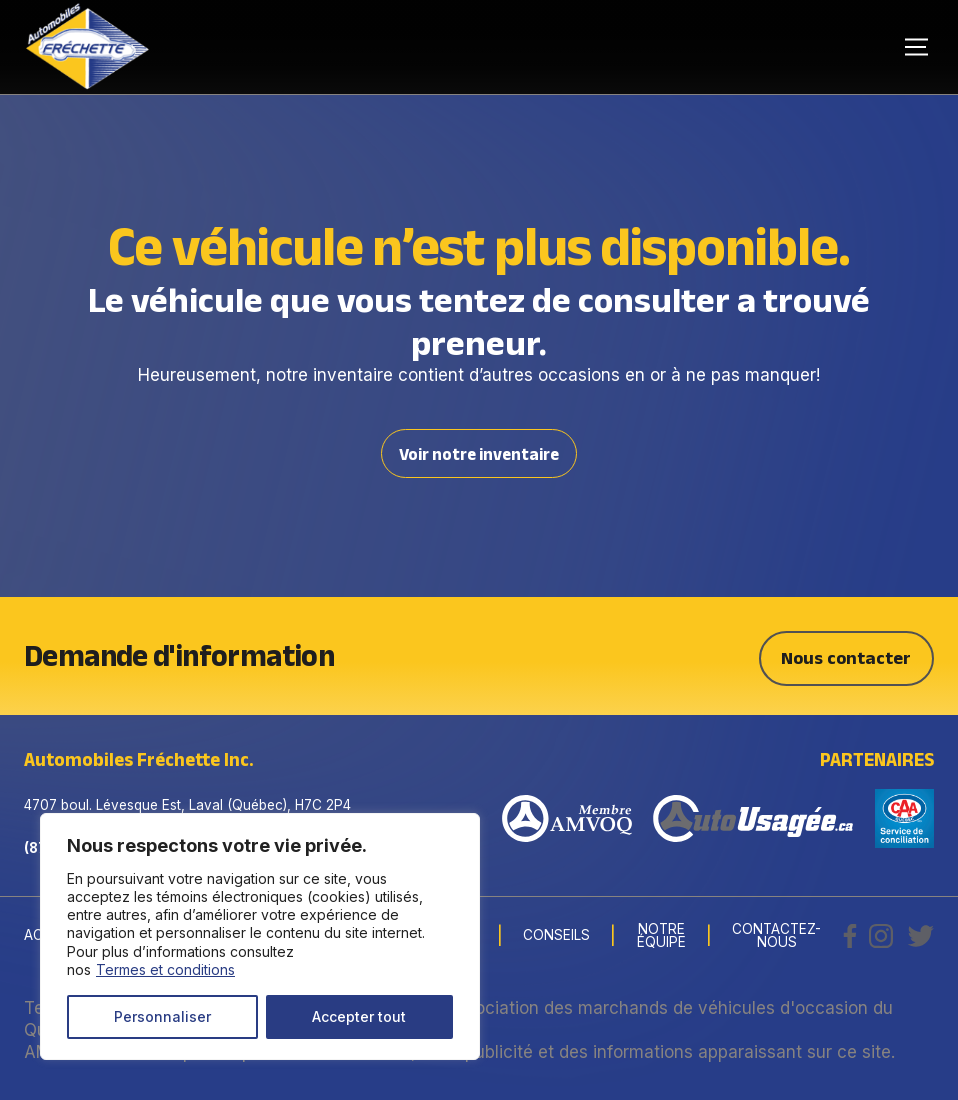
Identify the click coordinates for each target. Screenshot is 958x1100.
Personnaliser (162, 1016)
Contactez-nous (776, 935)
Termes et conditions (165, 969)
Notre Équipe (661, 935)
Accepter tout (359, 1016)
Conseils (556, 935)
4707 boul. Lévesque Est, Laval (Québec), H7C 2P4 (187, 804)
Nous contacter (846, 655)
